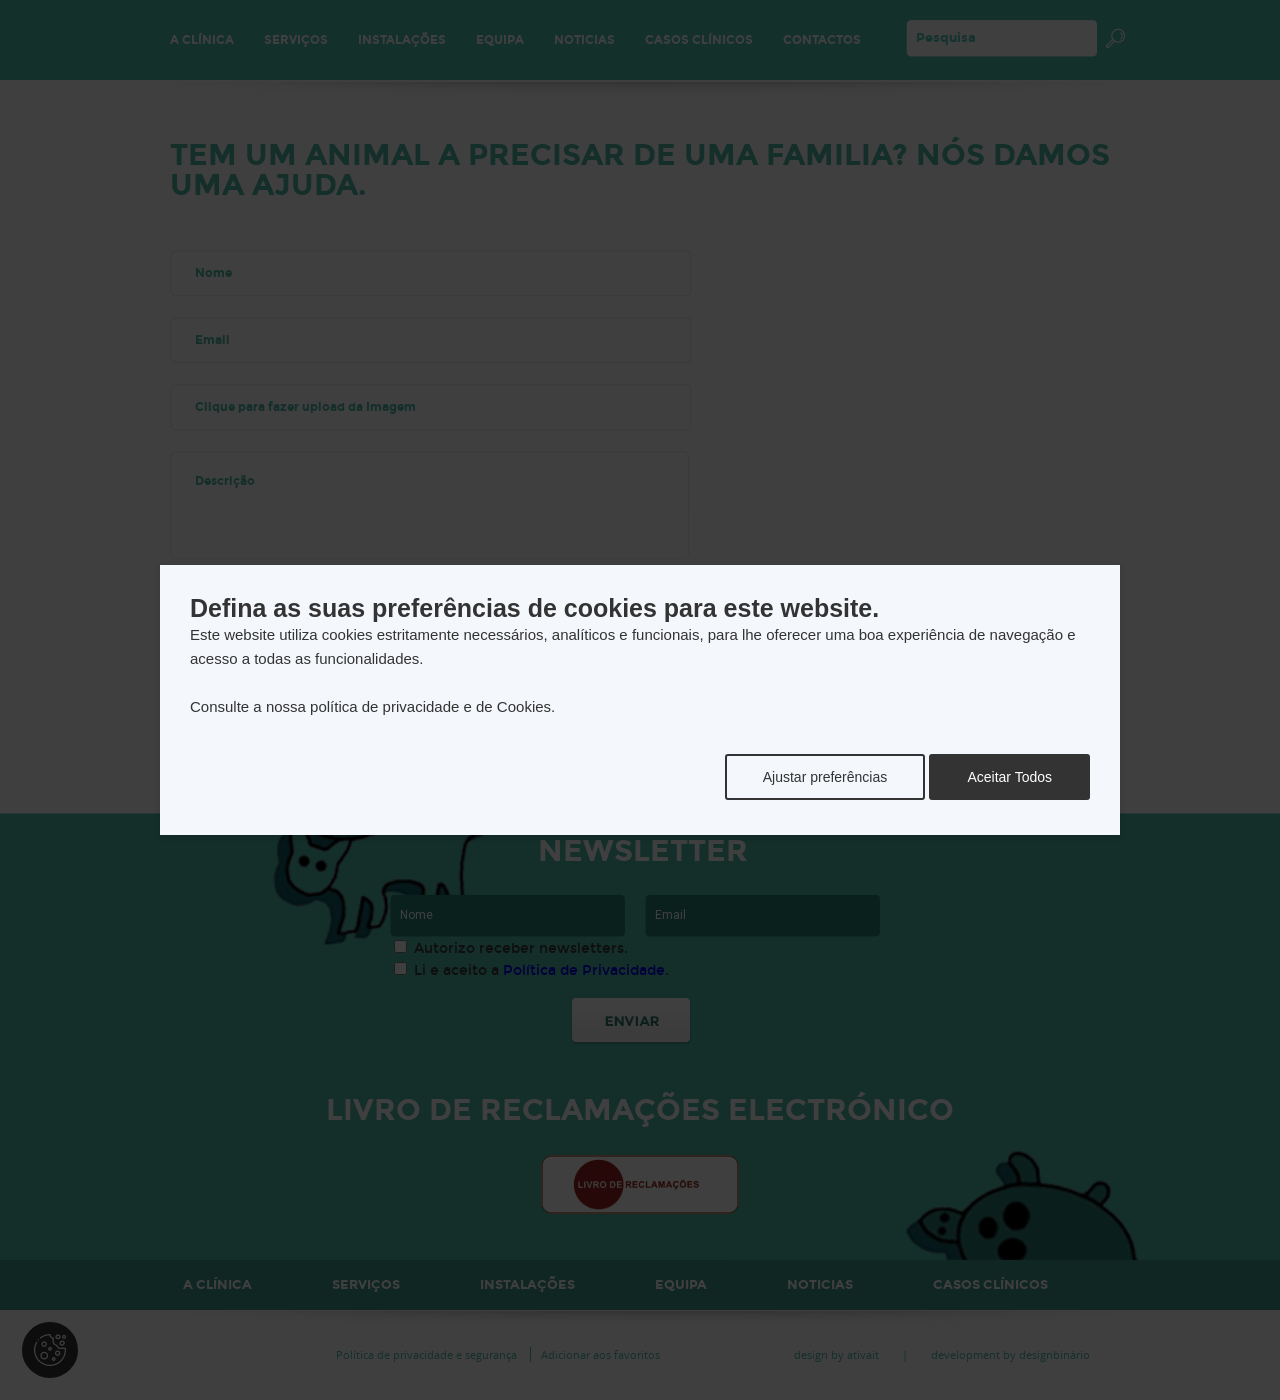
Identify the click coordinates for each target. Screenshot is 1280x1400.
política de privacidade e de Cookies (430, 706)
